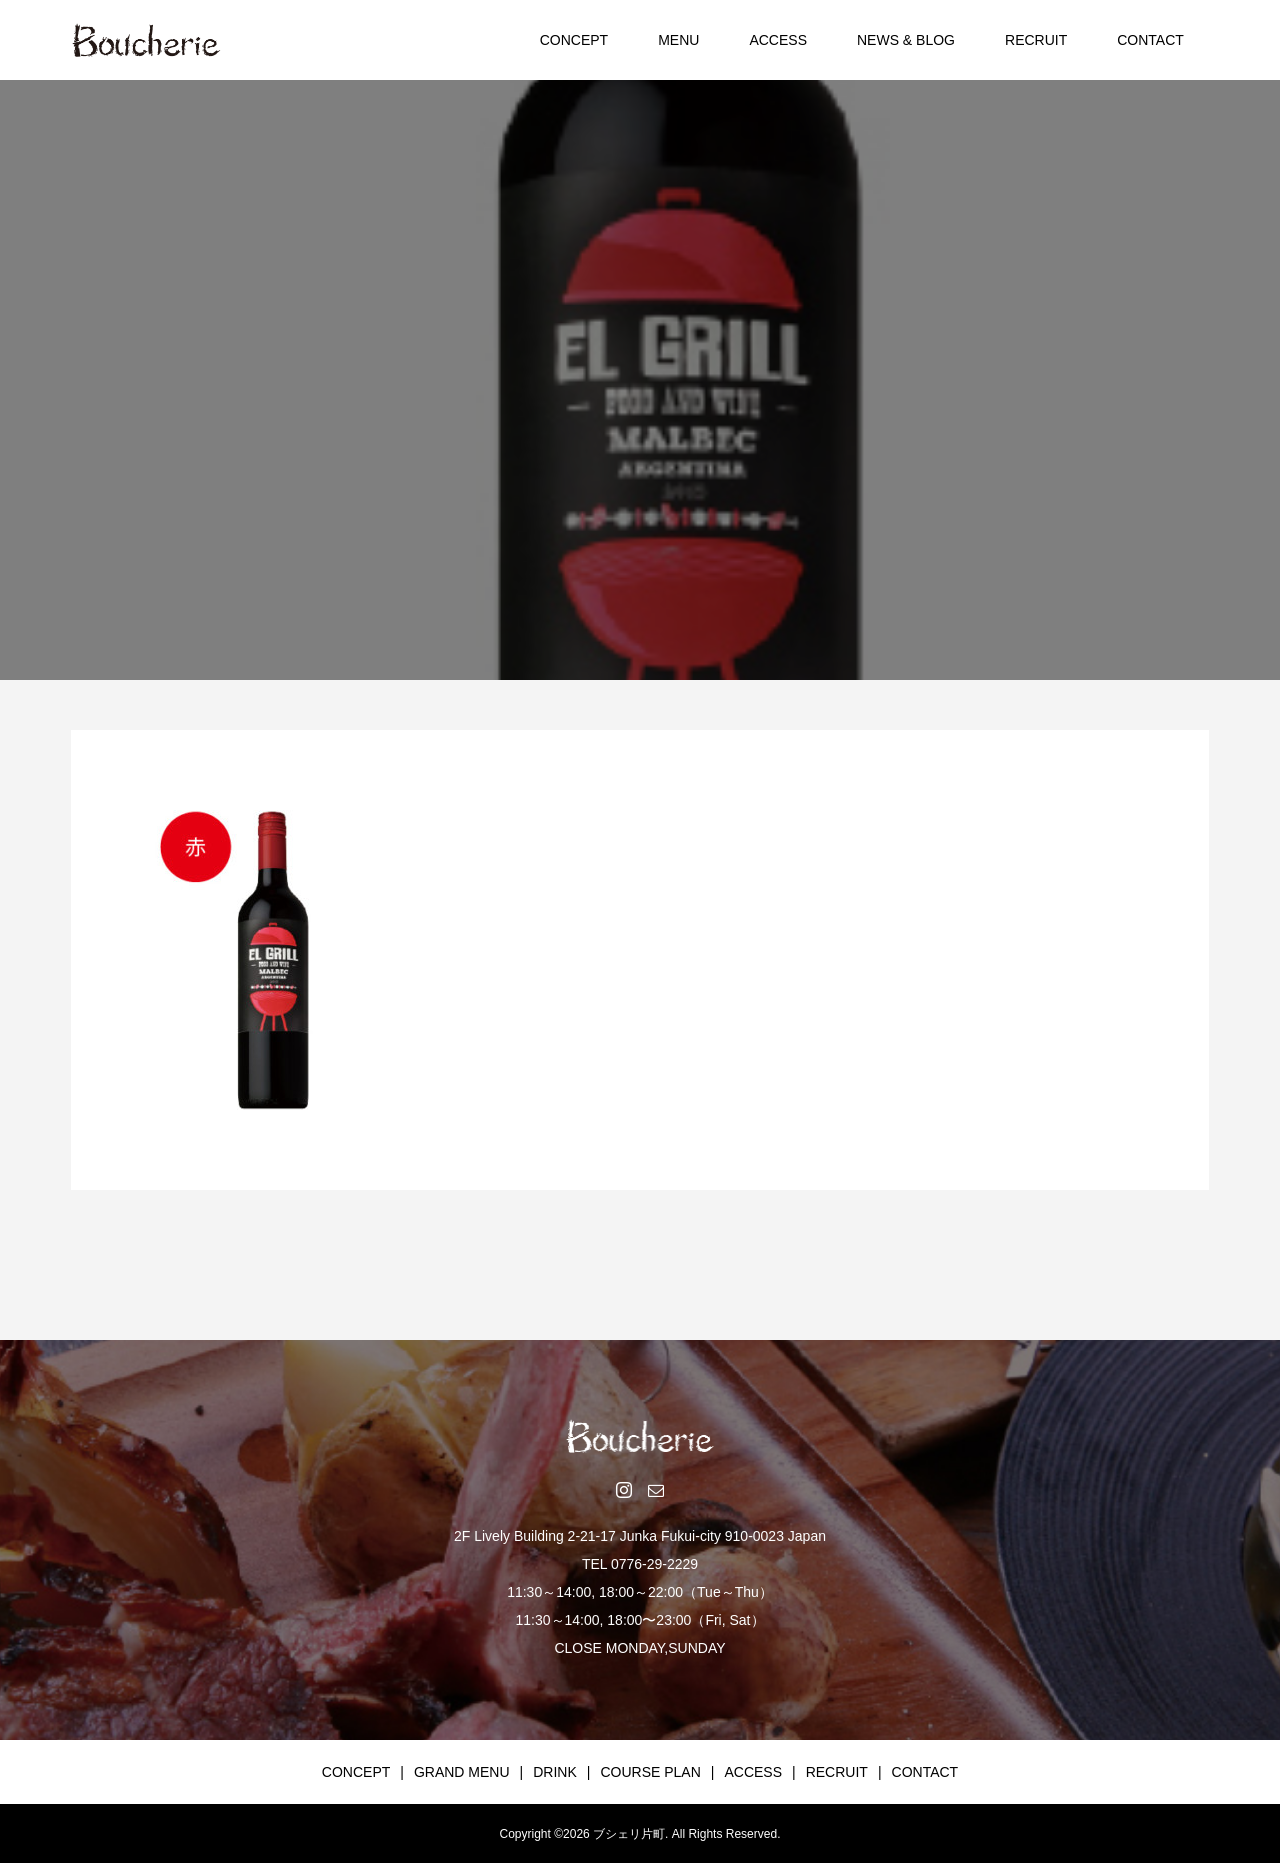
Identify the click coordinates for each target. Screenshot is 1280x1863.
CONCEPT (574, 40)
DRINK (555, 1772)
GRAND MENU (462, 1772)
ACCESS (778, 40)
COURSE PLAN (650, 1772)
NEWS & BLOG (906, 40)
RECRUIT (1036, 40)
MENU (678, 40)
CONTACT (1150, 40)
